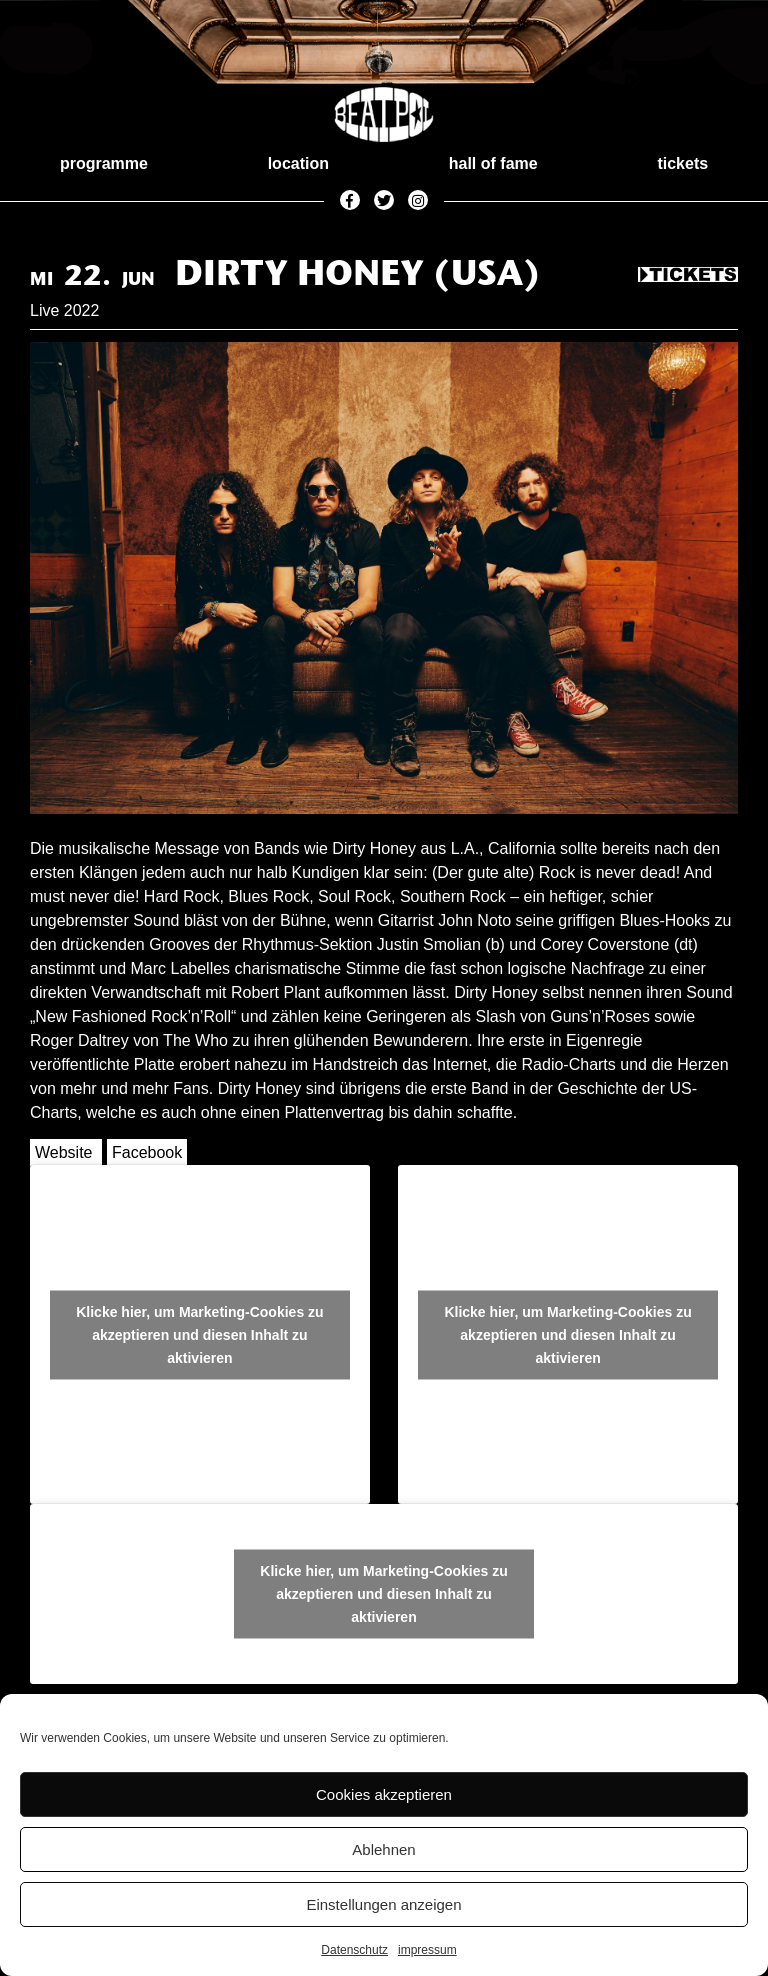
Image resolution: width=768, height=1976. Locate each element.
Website (64, 1152)
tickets (682, 163)
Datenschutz (354, 1950)
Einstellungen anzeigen (383, 1904)
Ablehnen (383, 1849)
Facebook (147, 1152)
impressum (427, 1950)
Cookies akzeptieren (384, 1794)
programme (104, 163)
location (298, 163)
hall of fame (493, 163)
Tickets (688, 276)
